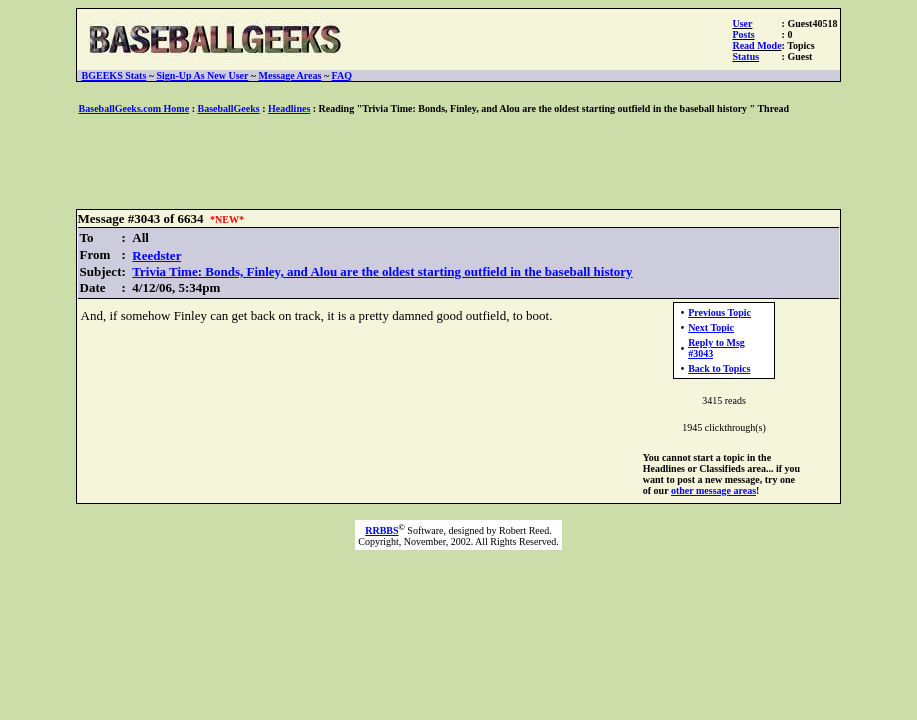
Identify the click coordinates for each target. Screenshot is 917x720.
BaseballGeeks (228, 108)
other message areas (713, 490)
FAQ (342, 75)
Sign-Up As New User (203, 75)
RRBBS (381, 530)
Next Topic (711, 327)
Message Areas (290, 75)
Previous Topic (719, 312)
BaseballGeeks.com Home (134, 108)
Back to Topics (719, 368)
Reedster (156, 255)
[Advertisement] (459, 163)
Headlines (289, 108)
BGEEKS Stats (114, 75)
